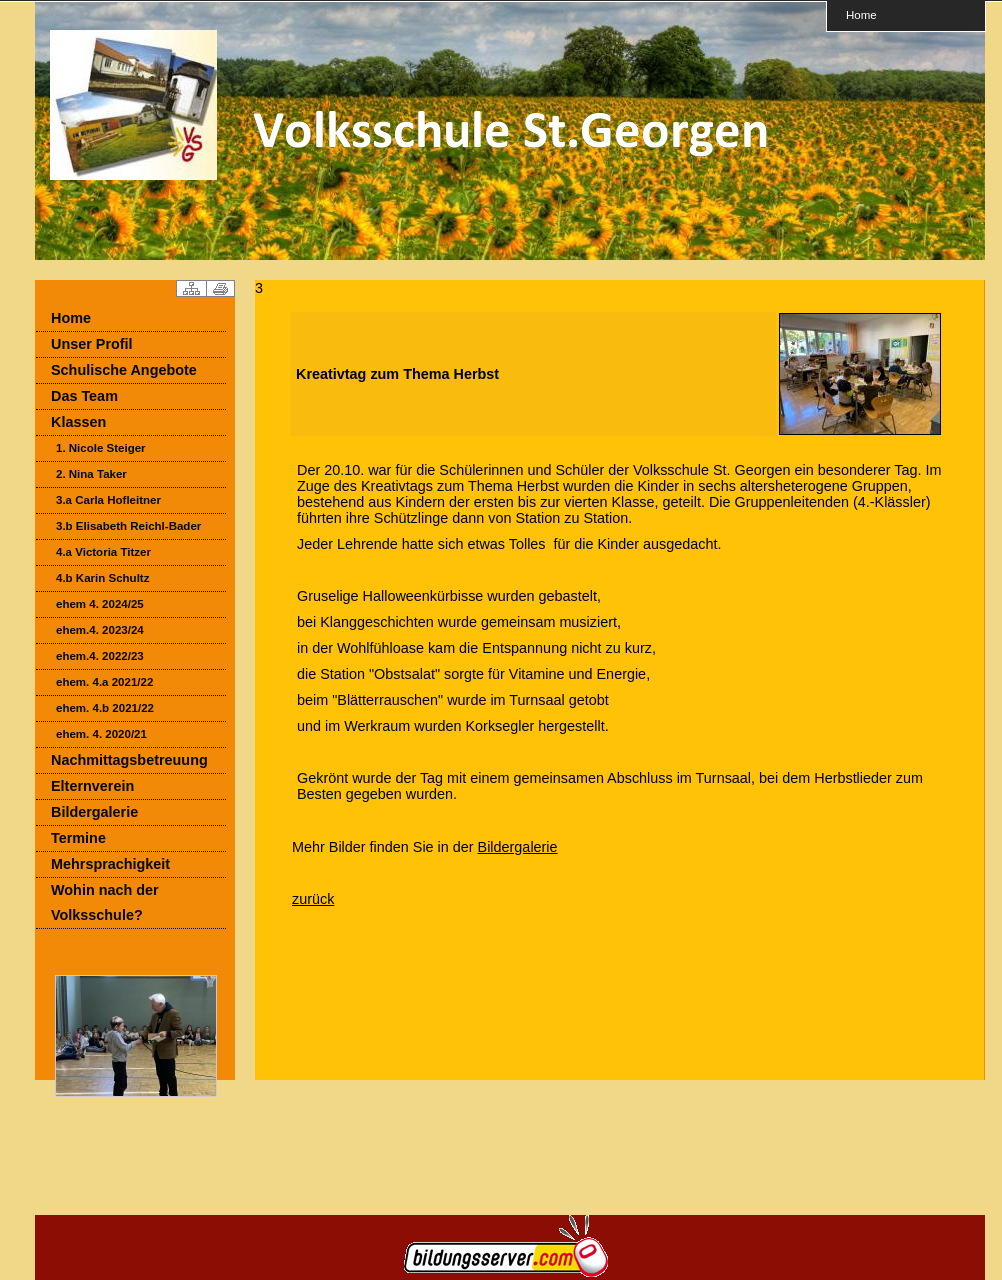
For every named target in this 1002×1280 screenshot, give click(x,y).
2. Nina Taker (91, 474)
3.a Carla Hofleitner (108, 500)
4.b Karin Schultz (102, 578)
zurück (313, 899)
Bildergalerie (94, 812)
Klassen (78, 422)
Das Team (84, 396)
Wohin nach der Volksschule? (105, 902)
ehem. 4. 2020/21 (101, 734)
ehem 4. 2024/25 (100, 604)
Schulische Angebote (124, 370)
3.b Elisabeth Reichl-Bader (128, 526)
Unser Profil (92, 344)
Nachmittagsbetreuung (129, 760)
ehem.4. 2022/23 (100, 656)
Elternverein (92, 786)
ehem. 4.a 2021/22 (104, 682)
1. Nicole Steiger (101, 448)
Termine (78, 838)
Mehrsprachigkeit (110, 864)
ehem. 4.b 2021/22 (105, 708)
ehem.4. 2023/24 (100, 630)
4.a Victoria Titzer (103, 552)
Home (861, 14)
